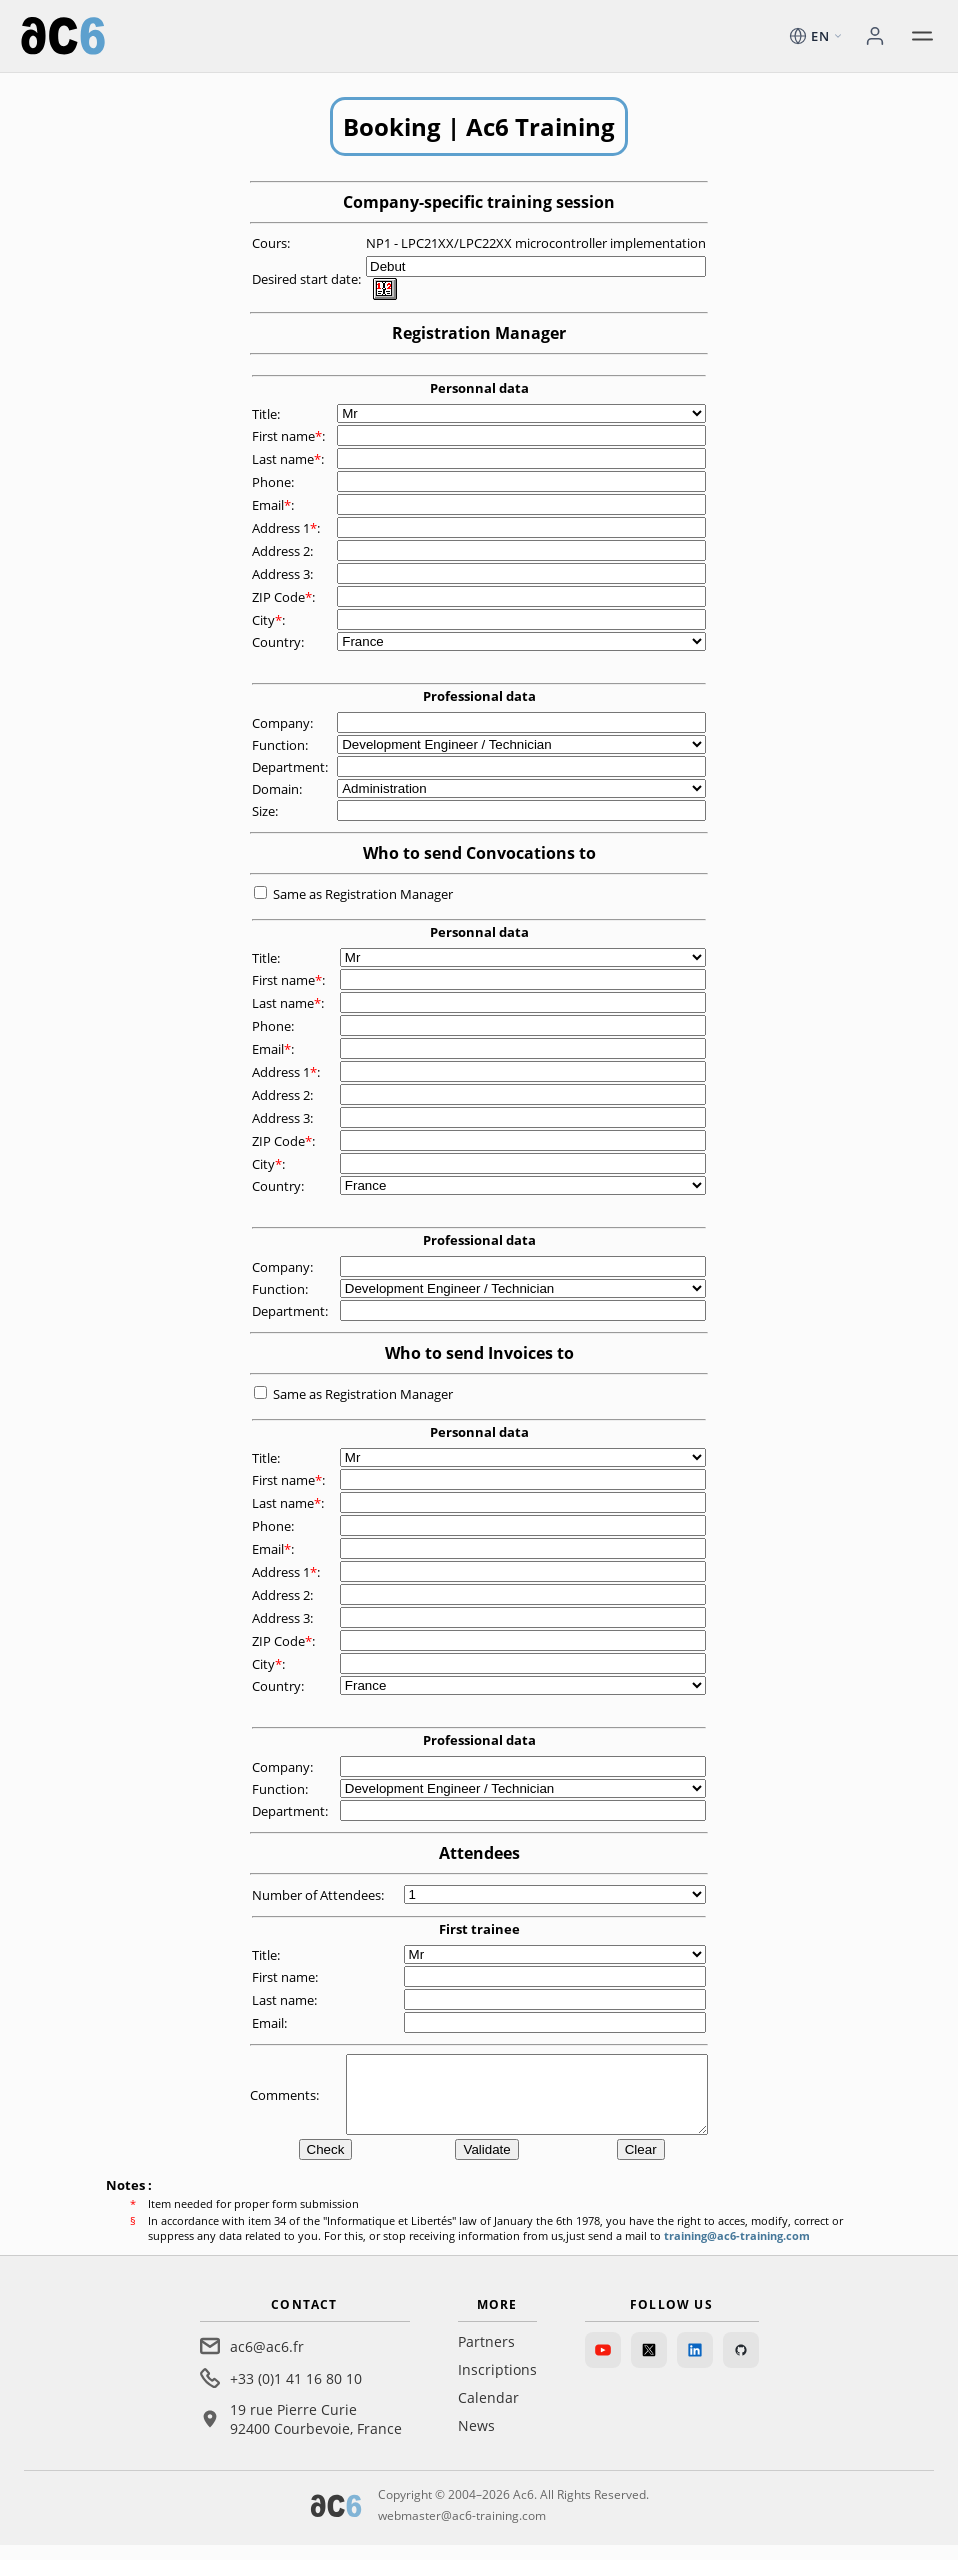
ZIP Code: (285, 597)
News (476, 2440)
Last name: (289, 459)
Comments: (286, 2102)
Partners (486, 2356)
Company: (284, 723)
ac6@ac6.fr (267, 2361)
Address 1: (287, 528)
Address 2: (284, 551)
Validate (486, 2164)
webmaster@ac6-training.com (462, 2530)
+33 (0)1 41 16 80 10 (296, 2393)
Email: (274, 505)
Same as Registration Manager (363, 894)
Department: (291, 767)
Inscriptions (497, 2384)
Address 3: (284, 574)
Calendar (488, 2412)
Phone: (274, 482)
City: (270, 620)
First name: (290, 436)
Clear (641, 2164)
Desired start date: (308, 279)
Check (326, 2164)
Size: (266, 811)
